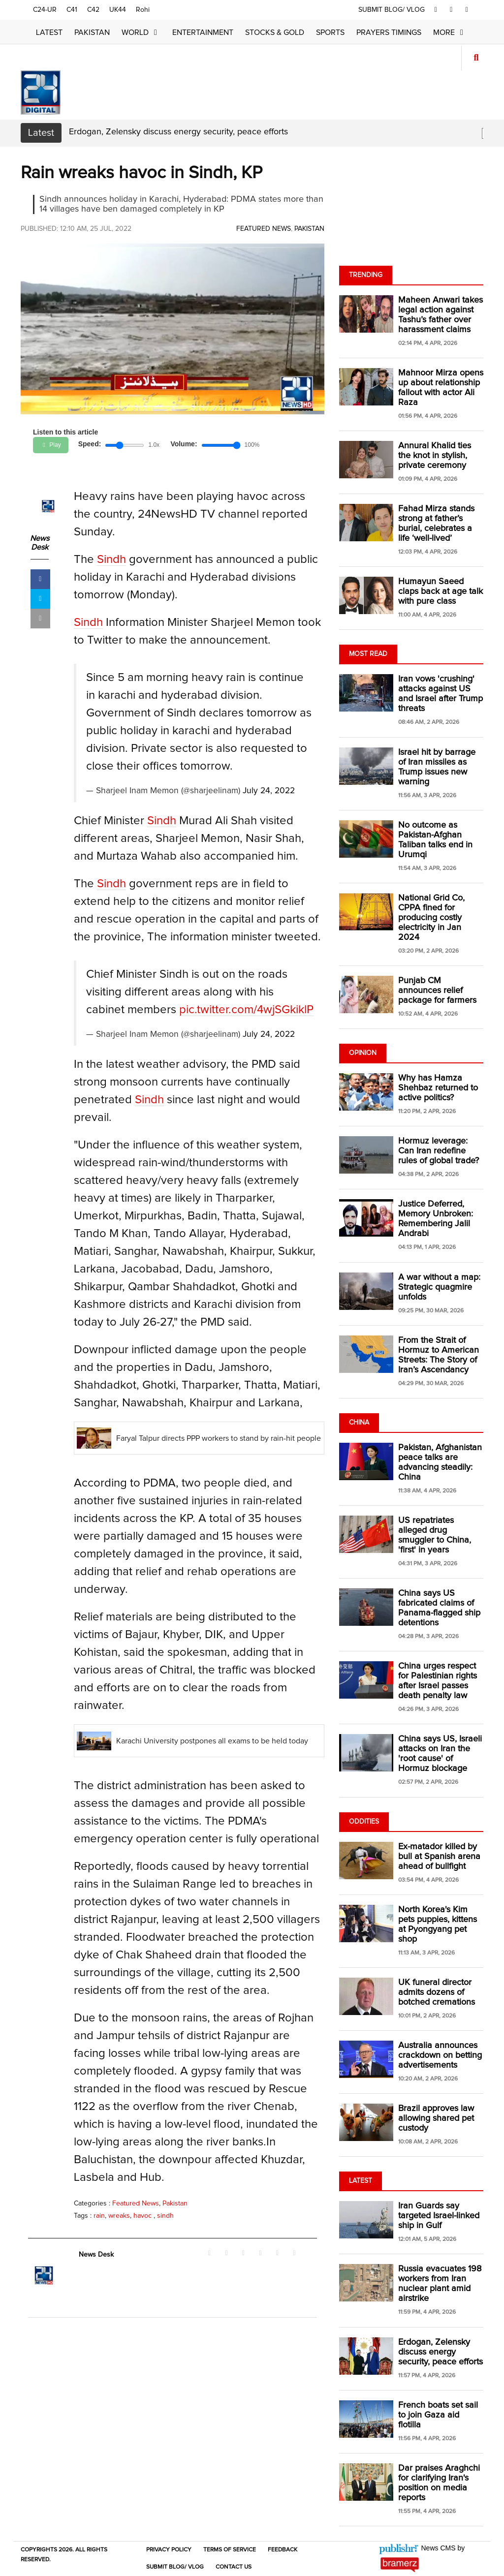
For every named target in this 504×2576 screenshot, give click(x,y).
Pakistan (92, 32)
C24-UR (45, 9)
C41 (71, 9)
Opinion (363, 1053)
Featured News (263, 228)
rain (99, 2215)
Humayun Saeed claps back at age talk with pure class (440, 591)
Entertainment (202, 32)
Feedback (282, 2550)
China (359, 1422)
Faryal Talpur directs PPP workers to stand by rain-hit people (218, 1438)
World (141, 32)
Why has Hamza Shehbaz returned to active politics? (438, 1088)
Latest (49, 32)
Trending (365, 275)
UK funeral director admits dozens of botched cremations (436, 1992)
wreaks (119, 2215)
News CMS (439, 2548)
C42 (93, 9)
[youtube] (467, 9)
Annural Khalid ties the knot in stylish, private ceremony (434, 455)
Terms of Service (229, 2550)
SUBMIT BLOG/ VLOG (392, 9)
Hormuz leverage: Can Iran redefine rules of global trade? (438, 1151)
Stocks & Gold (274, 32)
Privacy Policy (168, 2550)
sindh (165, 2215)
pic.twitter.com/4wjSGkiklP (246, 1010)
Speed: (89, 444)
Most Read (368, 654)
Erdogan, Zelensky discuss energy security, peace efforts (178, 132)
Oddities (364, 1821)
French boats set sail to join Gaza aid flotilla (438, 2415)
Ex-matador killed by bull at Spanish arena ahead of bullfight (439, 1856)
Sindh (111, 559)
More (450, 32)
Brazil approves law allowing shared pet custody (436, 2118)
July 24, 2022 (269, 790)
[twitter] (451, 9)
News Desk (39, 542)
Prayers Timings (388, 32)
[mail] (40, 618)
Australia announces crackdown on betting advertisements (440, 2055)
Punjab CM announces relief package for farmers (437, 990)
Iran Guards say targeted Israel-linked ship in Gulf (438, 2216)
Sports (330, 32)
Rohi (143, 9)
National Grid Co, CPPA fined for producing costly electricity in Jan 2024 (431, 918)
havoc (143, 2215)
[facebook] (436, 9)
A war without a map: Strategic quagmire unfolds (439, 1287)
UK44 (117, 9)
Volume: (183, 444)
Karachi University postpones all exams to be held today (212, 1741)
